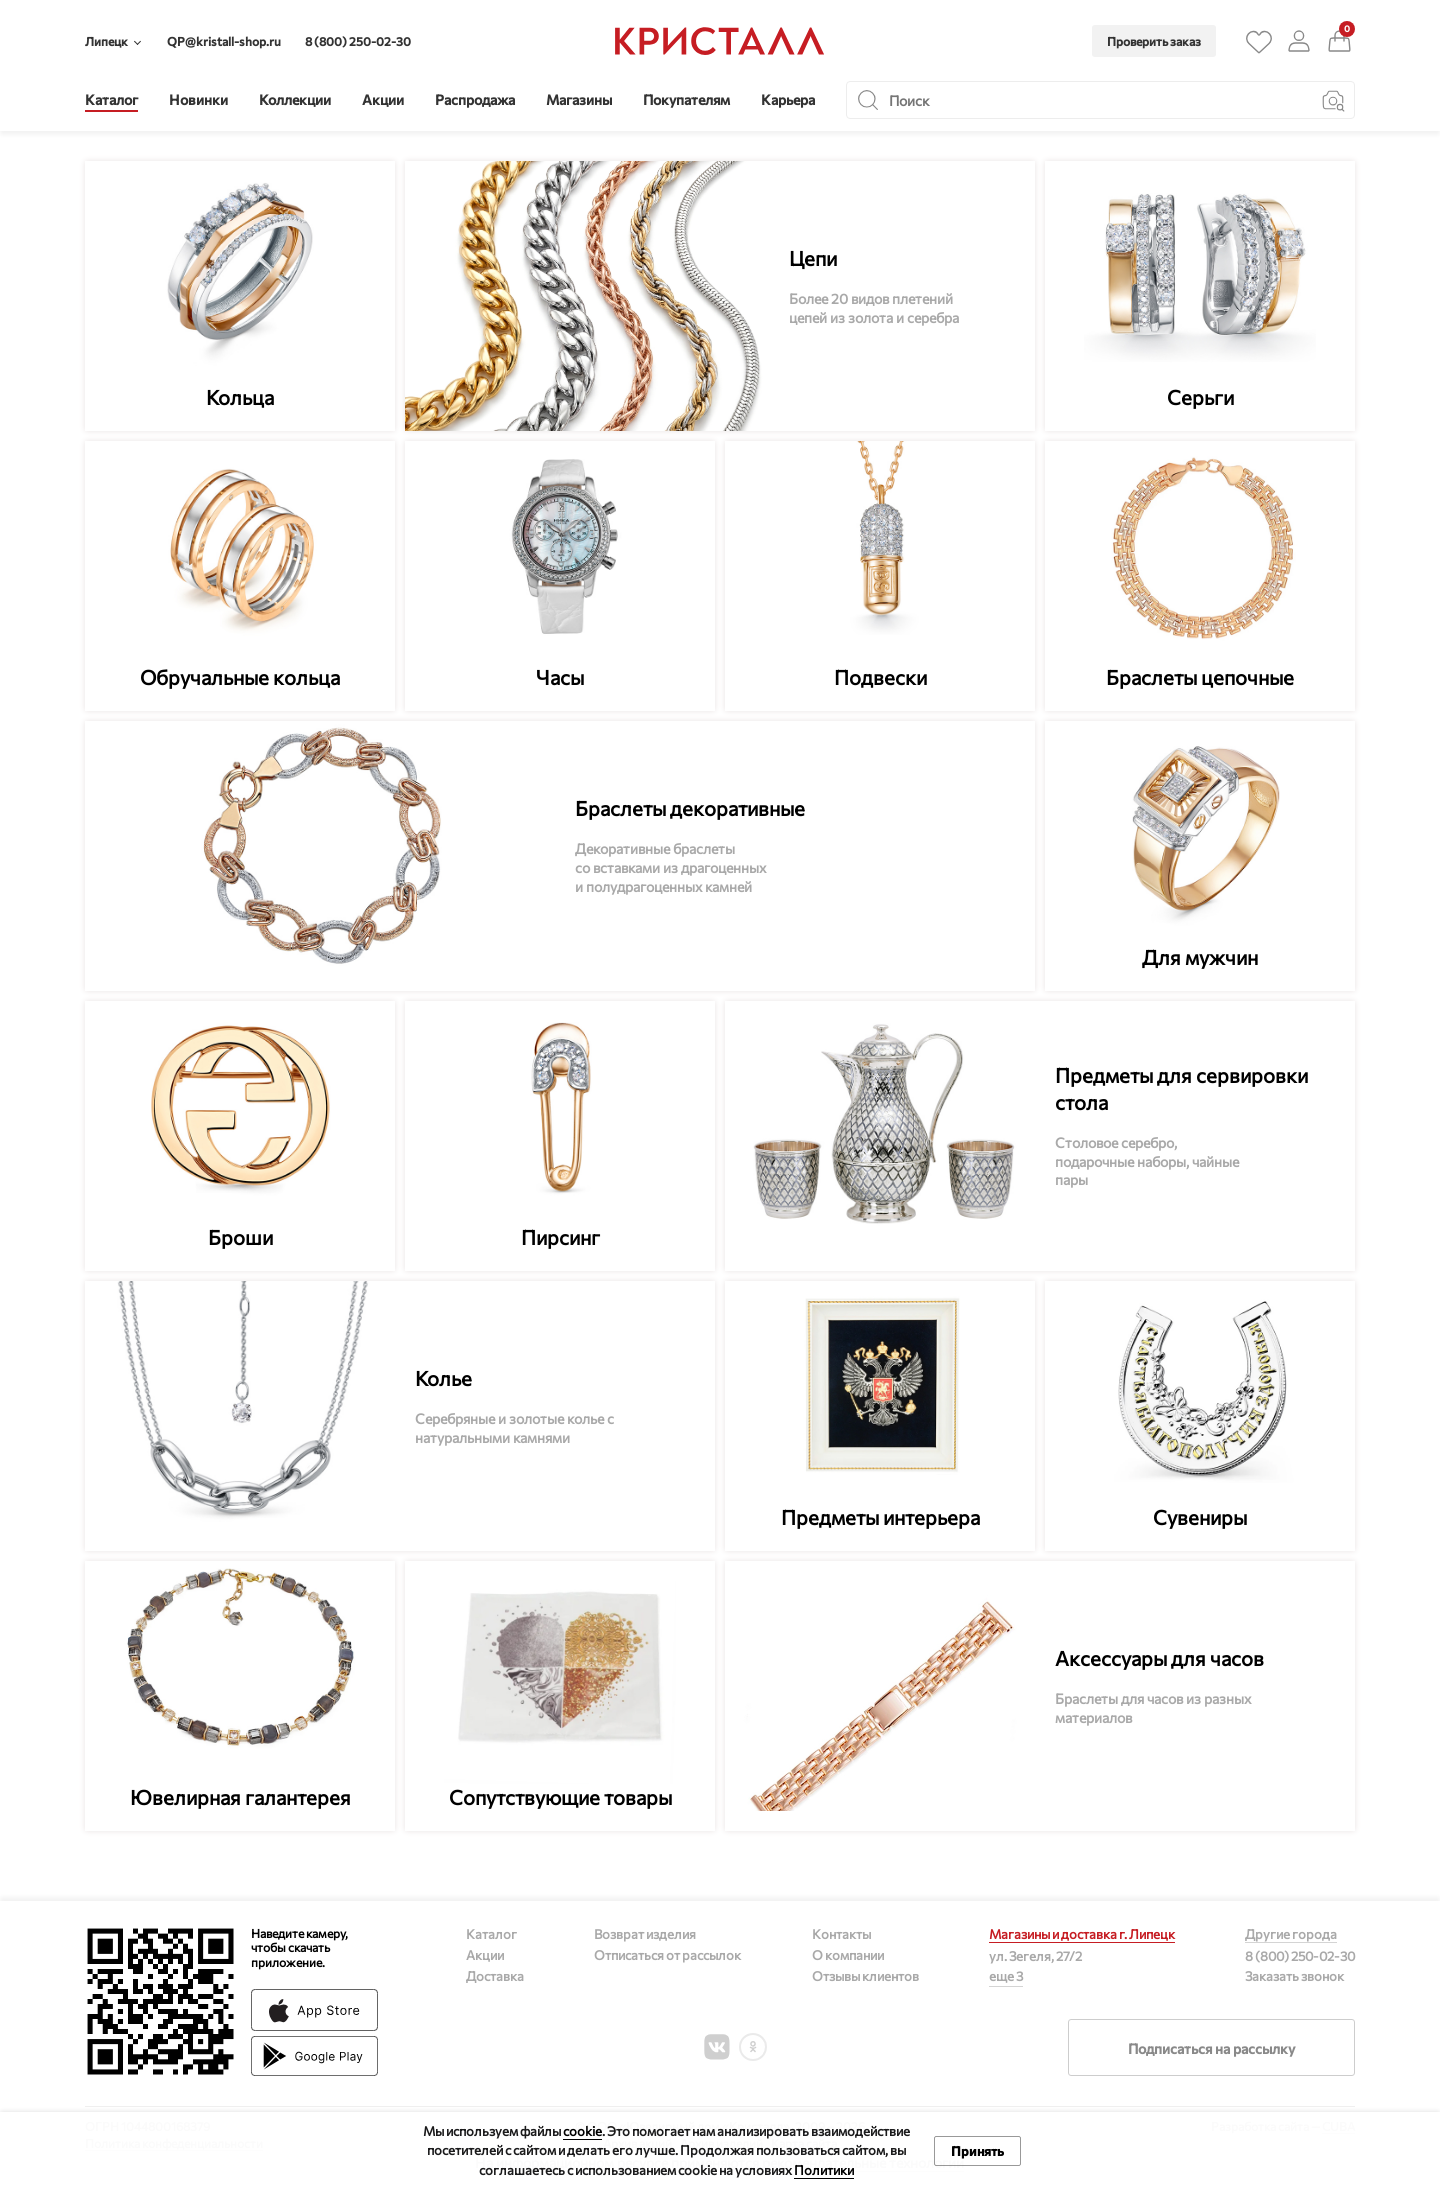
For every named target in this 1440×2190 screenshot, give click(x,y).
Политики (824, 2170)
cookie (582, 2131)
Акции (485, 1955)
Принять (977, 2151)
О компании (848, 1955)
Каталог (491, 1934)
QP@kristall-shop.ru (224, 41)
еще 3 (1006, 1976)
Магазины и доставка (1082, 1934)
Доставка (495, 1976)
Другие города (1291, 1934)
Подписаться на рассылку (1211, 2048)
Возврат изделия (645, 1934)
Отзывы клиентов (865, 1976)
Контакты (841, 1934)
